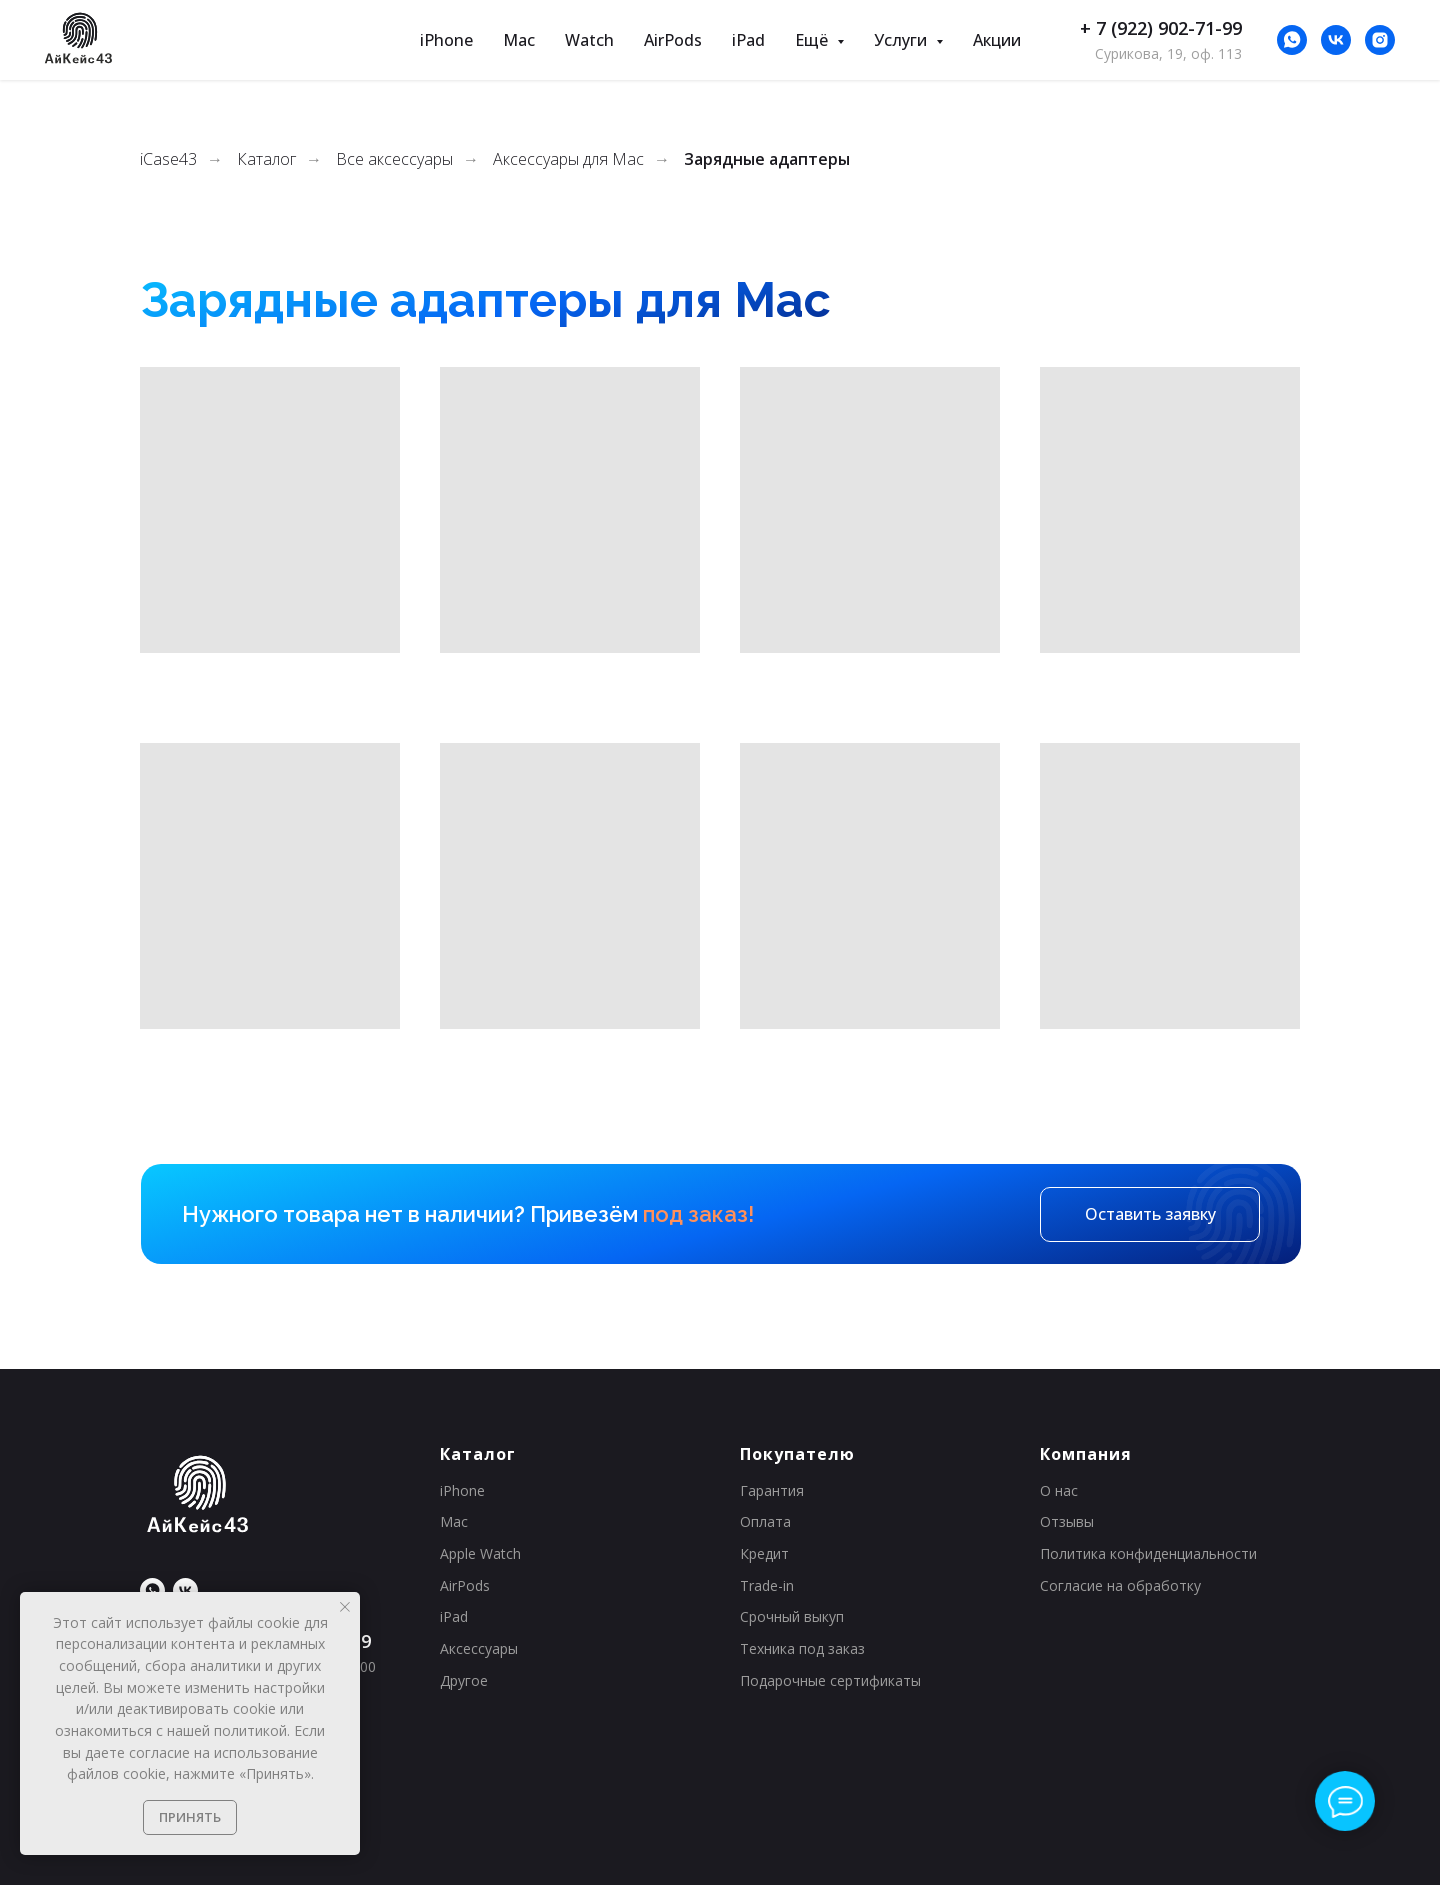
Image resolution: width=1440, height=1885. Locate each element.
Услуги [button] (902, 40)
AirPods (673, 40)
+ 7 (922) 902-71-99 (1161, 28)
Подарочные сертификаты (830, 1680)
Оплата (765, 1521)
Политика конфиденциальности (1148, 1553)
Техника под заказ (802, 1648)
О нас (1059, 1490)
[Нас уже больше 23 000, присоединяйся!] (1336, 40)
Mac (519, 40)
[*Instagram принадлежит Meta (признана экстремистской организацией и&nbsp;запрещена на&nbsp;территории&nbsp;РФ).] (1380, 40)
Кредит (764, 1553)
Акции (997, 40)
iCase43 (168, 159)
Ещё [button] (813, 40)
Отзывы (1067, 1521)
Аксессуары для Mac (568, 159)
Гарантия (772, 1490)
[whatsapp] (1292, 40)
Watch (589, 40)
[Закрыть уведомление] (345, 1607)
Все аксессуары (394, 159)
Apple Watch (480, 1553)
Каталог (266, 159)
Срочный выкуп (792, 1616)
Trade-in (767, 1585)
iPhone (446, 40)
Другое (464, 1680)
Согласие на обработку (1120, 1585)
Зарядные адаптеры (767, 159)
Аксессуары (479, 1648)
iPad (748, 40)
